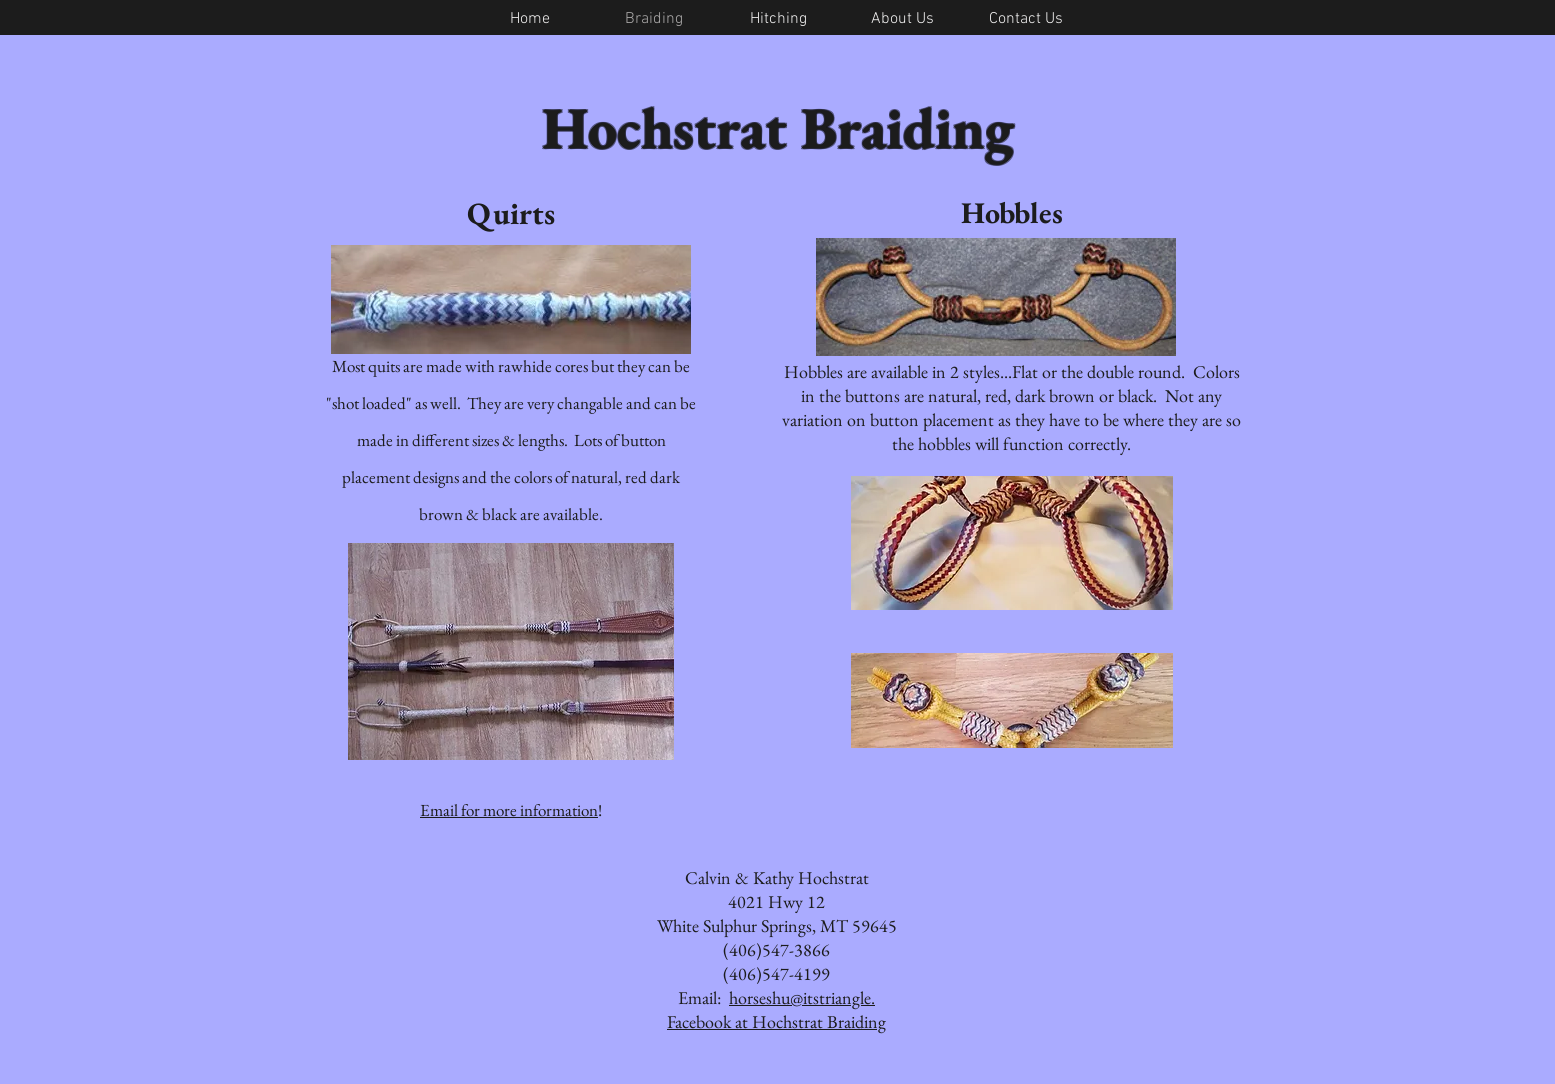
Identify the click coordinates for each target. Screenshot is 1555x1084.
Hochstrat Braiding (778, 127)
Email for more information (509, 810)
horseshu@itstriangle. (802, 997)
